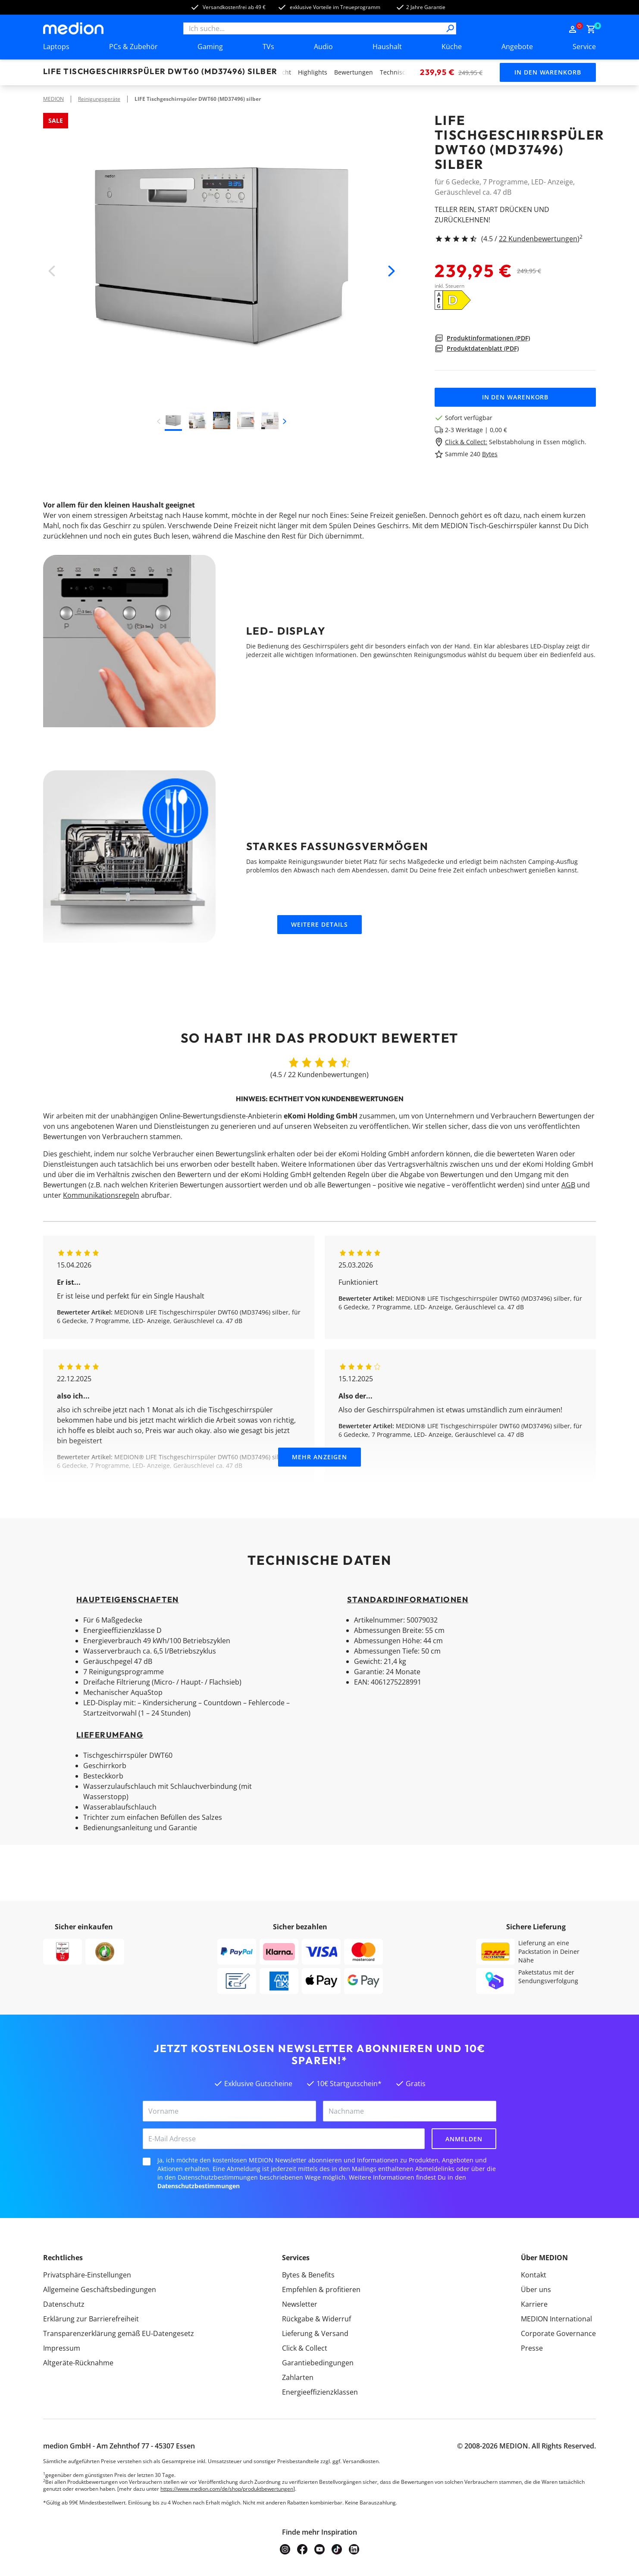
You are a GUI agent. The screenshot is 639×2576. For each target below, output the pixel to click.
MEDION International (556, 2319)
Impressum (61, 2348)
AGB (568, 1185)
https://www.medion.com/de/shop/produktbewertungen (226, 2488)
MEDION (53, 99)
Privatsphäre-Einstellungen (87, 2275)
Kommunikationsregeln (101, 1195)
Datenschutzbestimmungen (198, 2186)
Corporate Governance (558, 2333)
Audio (323, 46)
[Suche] (450, 28)
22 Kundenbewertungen (538, 238)
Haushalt (387, 46)
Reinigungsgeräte (99, 99)
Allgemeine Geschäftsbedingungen (99, 2289)
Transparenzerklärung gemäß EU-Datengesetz (118, 2333)
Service (584, 46)
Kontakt (533, 2275)
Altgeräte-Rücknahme (78, 2362)
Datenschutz (64, 2304)
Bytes (490, 454)
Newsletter (299, 2304)
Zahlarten (297, 2377)
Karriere (534, 2304)
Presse (532, 2348)
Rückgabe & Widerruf (316, 2319)
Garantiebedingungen (318, 2362)
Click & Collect (304, 2348)
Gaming (210, 46)
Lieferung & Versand (315, 2333)
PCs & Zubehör (133, 46)
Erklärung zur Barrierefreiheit (91, 2319)
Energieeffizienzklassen (320, 2392)
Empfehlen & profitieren (321, 2289)
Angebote (517, 46)
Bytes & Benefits (308, 2275)
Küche (452, 46)
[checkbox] (146, 2161)
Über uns (536, 2289)
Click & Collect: (466, 442)
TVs (268, 46)
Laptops (56, 46)
